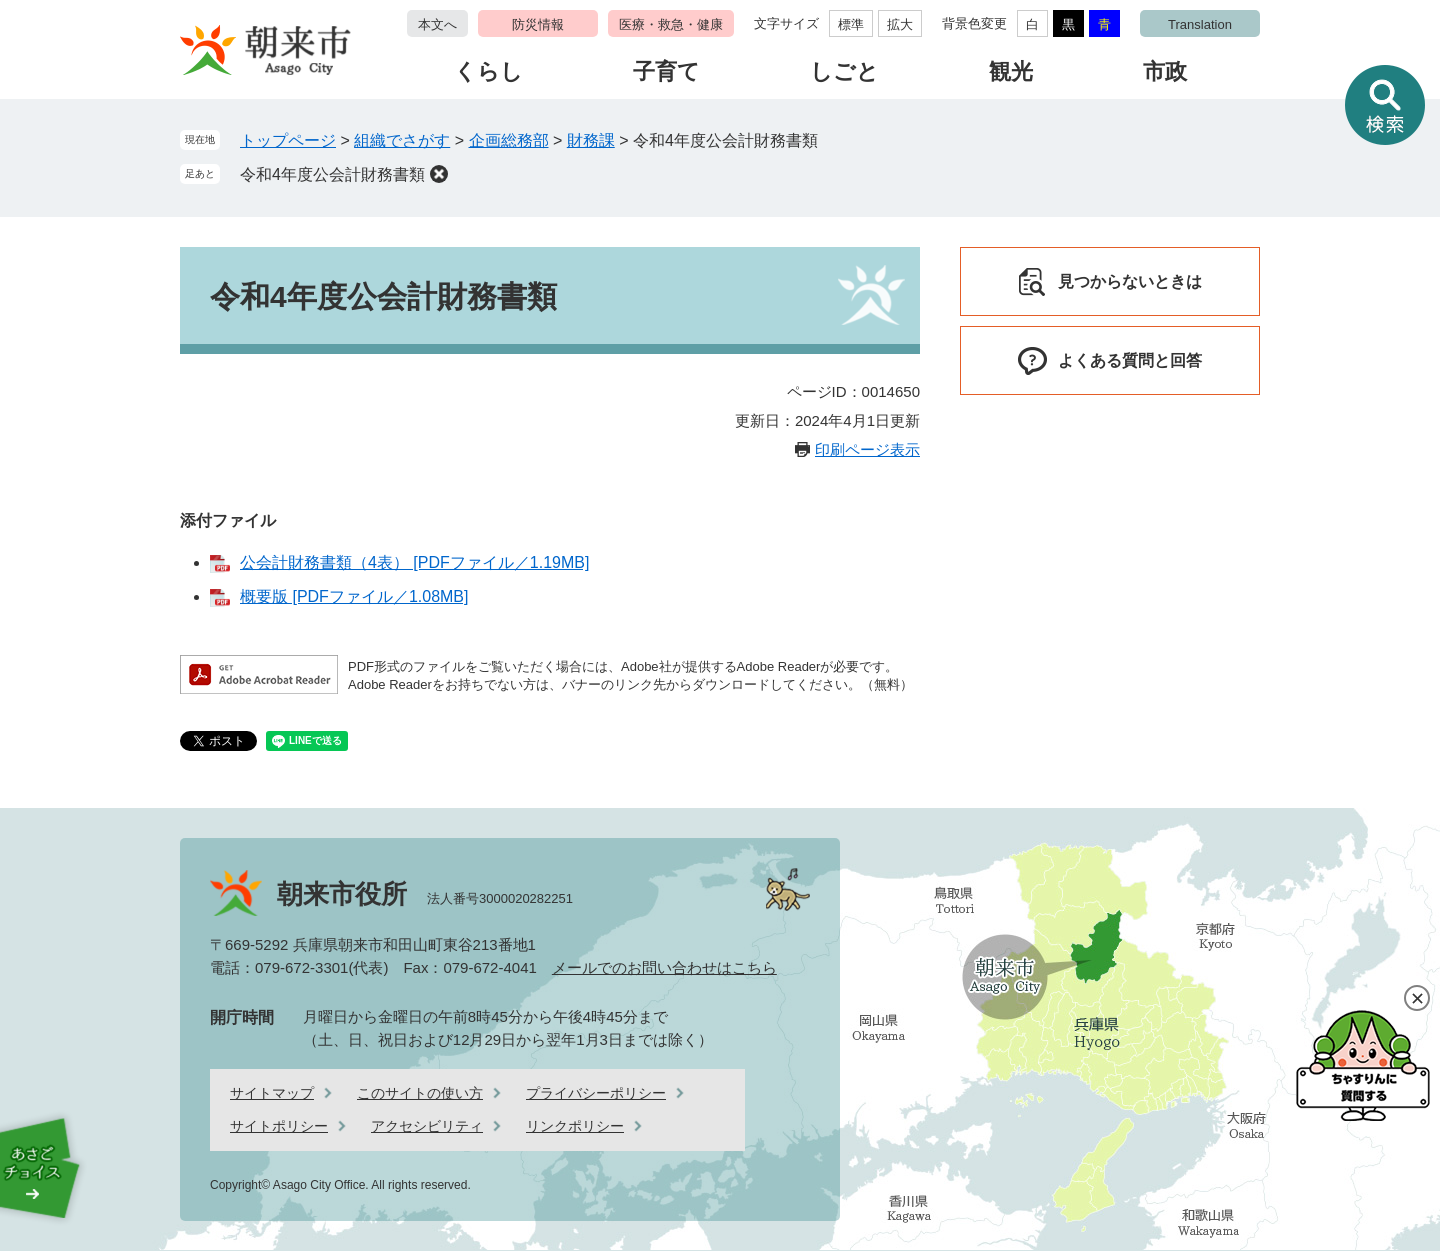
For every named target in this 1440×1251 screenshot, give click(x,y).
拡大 (900, 24)
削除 (439, 174)
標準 (851, 24)
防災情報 (538, 24)
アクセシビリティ (427, 1126)
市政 (1165, 71)
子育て (666, 71)
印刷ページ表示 (867, 449)
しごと (844, 71)
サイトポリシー (279, 1126)
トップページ (288, 140)
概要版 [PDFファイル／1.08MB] (354, 596)
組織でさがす (402, 140)
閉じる (1417, 998)
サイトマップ (272, 1093)
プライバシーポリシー (596, 1093)
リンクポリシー (575, 1126)
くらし (488, 71)
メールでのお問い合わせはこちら (664, 967)
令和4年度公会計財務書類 (332, 174)
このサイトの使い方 (420, 1093)
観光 (1011, 71)
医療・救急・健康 (671, 24)
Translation (1200, 24)
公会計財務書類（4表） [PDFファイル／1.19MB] (414, 562)
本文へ (437, 24)
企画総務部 (509, 140)
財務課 (591, 140)
